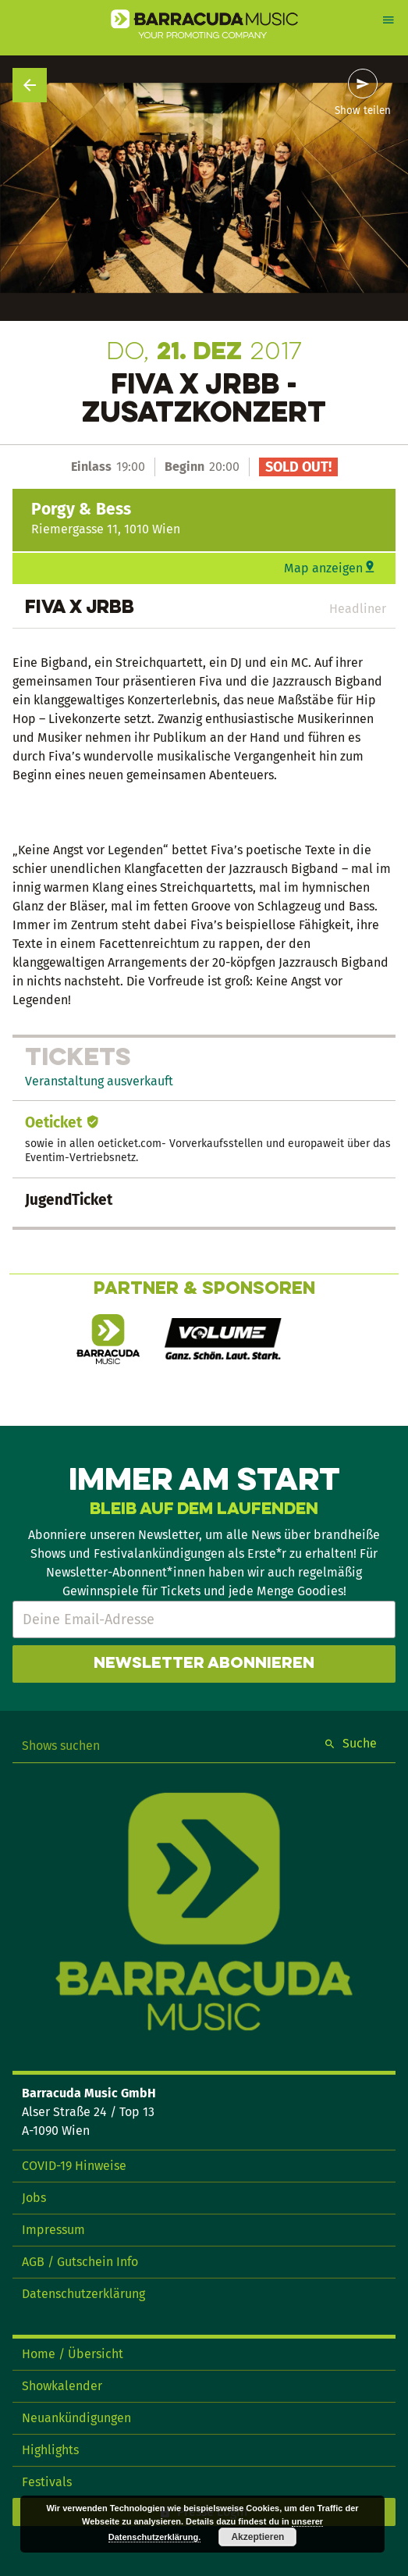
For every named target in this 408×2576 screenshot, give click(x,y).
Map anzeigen (323, 568)
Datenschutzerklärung (83, 2293)
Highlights (50, 2449)
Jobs (34, 2197)
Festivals (47, 2481)
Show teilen (363, 111)
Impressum (53, 2229)
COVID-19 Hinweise (74, 2165)
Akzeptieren (257, 2536)
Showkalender (62, 2385)
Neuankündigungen (76, 2417)
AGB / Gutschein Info (80, 2261)
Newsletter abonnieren (204, 1664)
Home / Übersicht (72, 2353)
